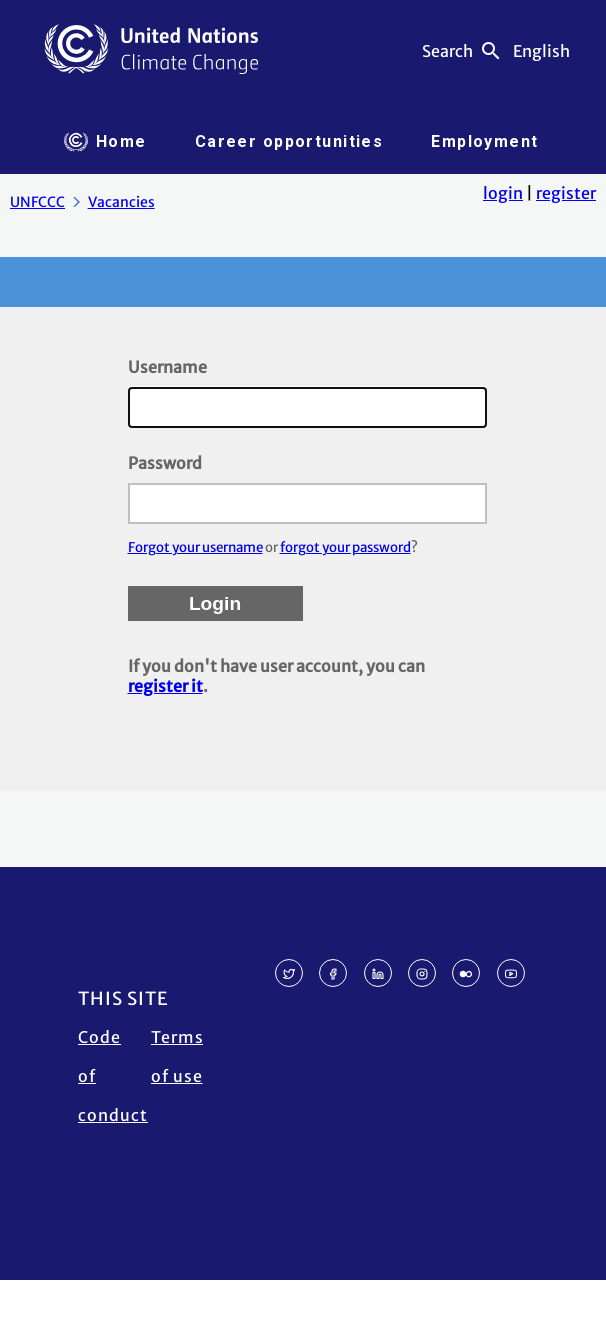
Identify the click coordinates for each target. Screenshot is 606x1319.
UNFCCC (37, 202)
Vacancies (121, 202)
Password (165, 463)
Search (447, 51)
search (491, 51)
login (503, 193)
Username (167, 367)
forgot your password (345, 547)
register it (165, 686)
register (566, 193)
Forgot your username (195, 547)
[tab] (105, 142)
